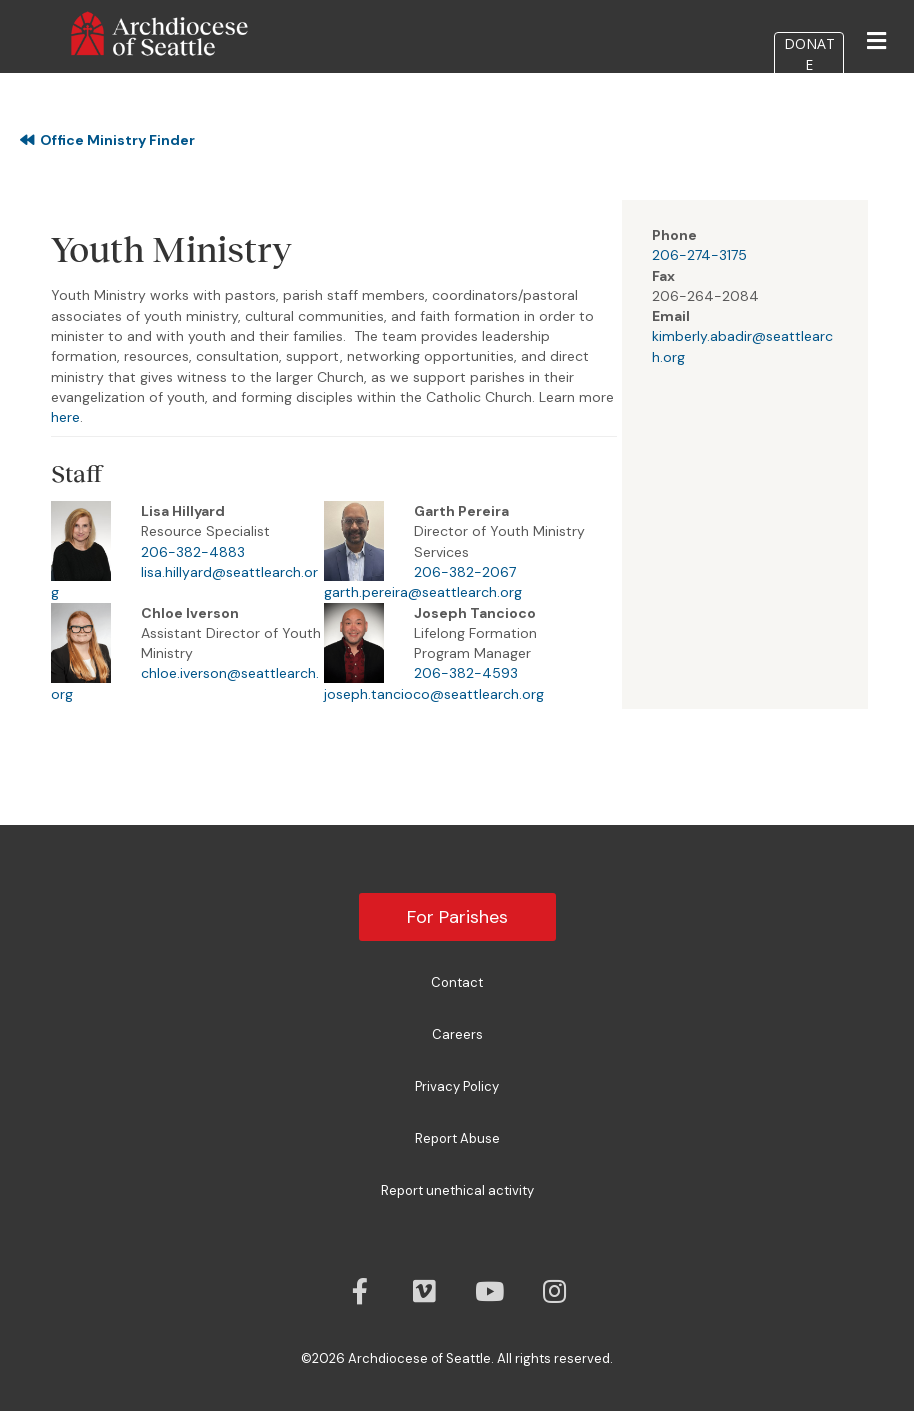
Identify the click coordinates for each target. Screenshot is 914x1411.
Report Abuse (457, 1138)
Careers (457, 1034)
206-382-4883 (193, 552)
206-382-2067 (465, 572)
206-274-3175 (699, 255)
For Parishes (457, 917)
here (65, 417)
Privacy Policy (457, 1086)
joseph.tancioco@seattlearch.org (434, 694)
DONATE (809, 81)
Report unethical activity (457, 1190)
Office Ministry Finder (107, 140)
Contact (457, 982)
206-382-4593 (466, 673)
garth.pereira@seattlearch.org (423, 592)
